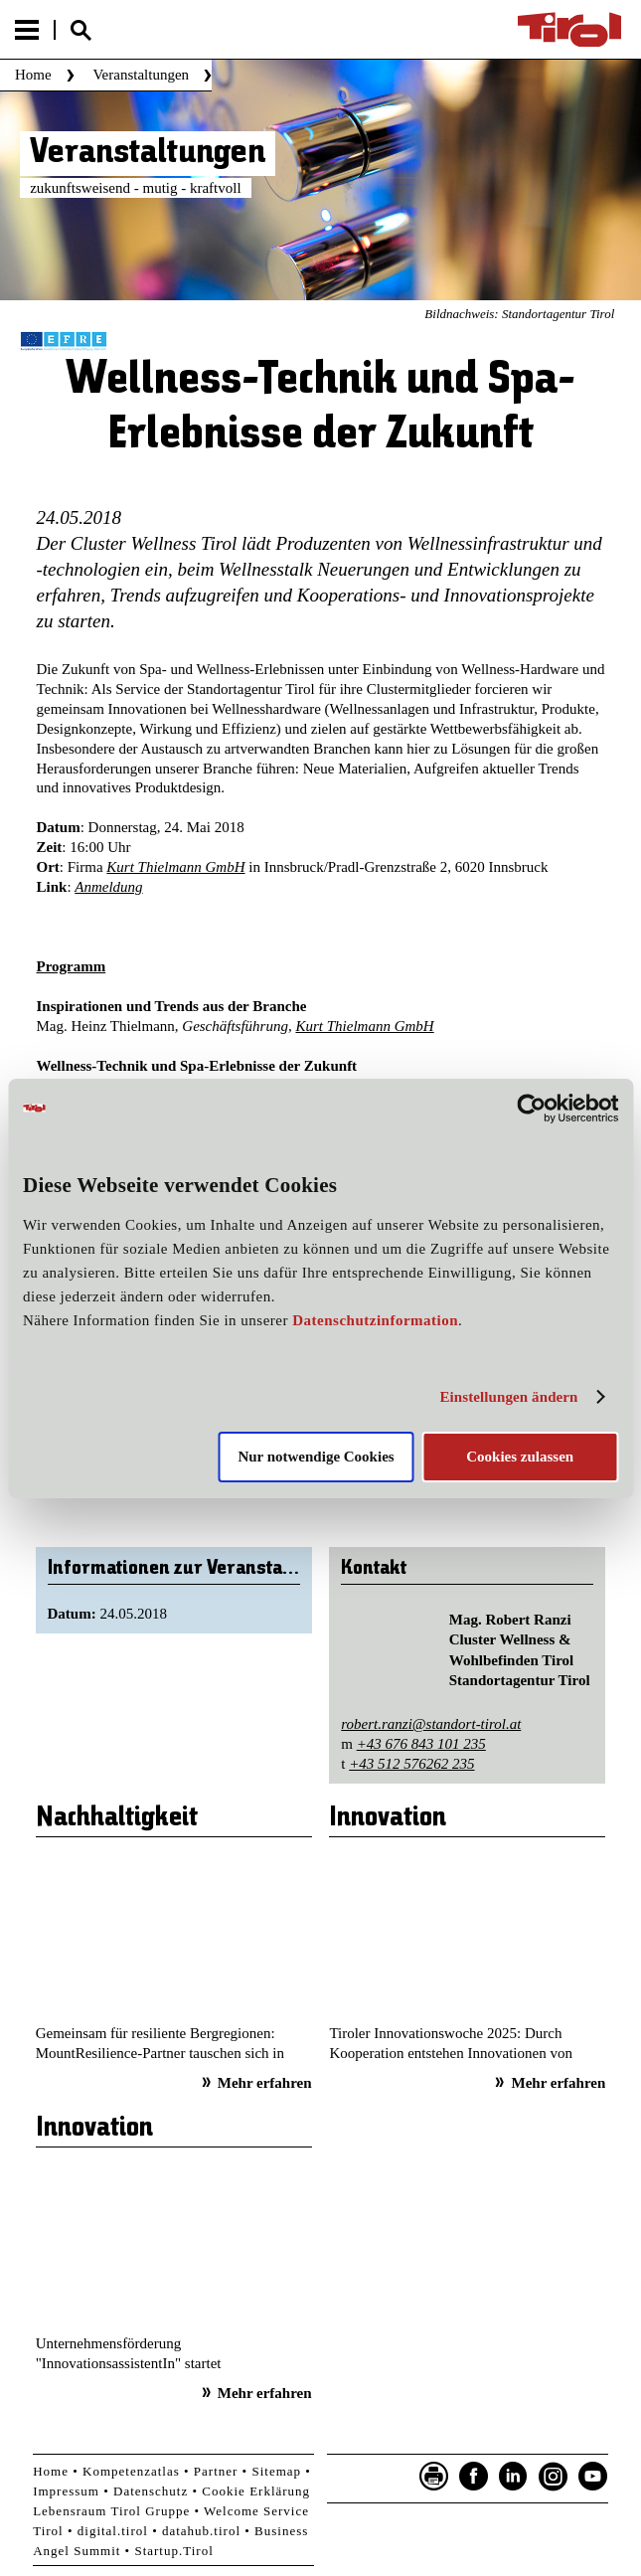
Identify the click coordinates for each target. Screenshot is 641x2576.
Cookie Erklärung (256, 2491)
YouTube (593, 2476)
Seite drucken (434, 2476)
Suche (80, 30)
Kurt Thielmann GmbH (175, 867)
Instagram (553, 2476)
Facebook (474, 2476)
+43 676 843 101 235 (421, 1744)
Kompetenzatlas (131, 2471)
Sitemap (276, 2471)
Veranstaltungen (140, 75)
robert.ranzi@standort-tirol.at (431, 1724)
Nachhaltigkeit (117, 1818)
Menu (27, 30)
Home (33, 75)
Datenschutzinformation (375, 1320)
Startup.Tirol (173, 2550)
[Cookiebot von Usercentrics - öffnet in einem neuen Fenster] (531, 1107)
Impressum (66, 2491)
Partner (216, 2471)
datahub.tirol (201, 2530)
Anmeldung (108, 887)
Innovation (387, 1818)
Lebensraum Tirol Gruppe (111, 2510)
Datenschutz (150, 2491)
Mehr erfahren (265, 2083)
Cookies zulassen (519, 1456)
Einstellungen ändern (508, 1397)
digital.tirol (113, 2530)
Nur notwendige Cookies (316, 1456)
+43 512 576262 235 (411, 1764)
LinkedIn (514, 2476)
